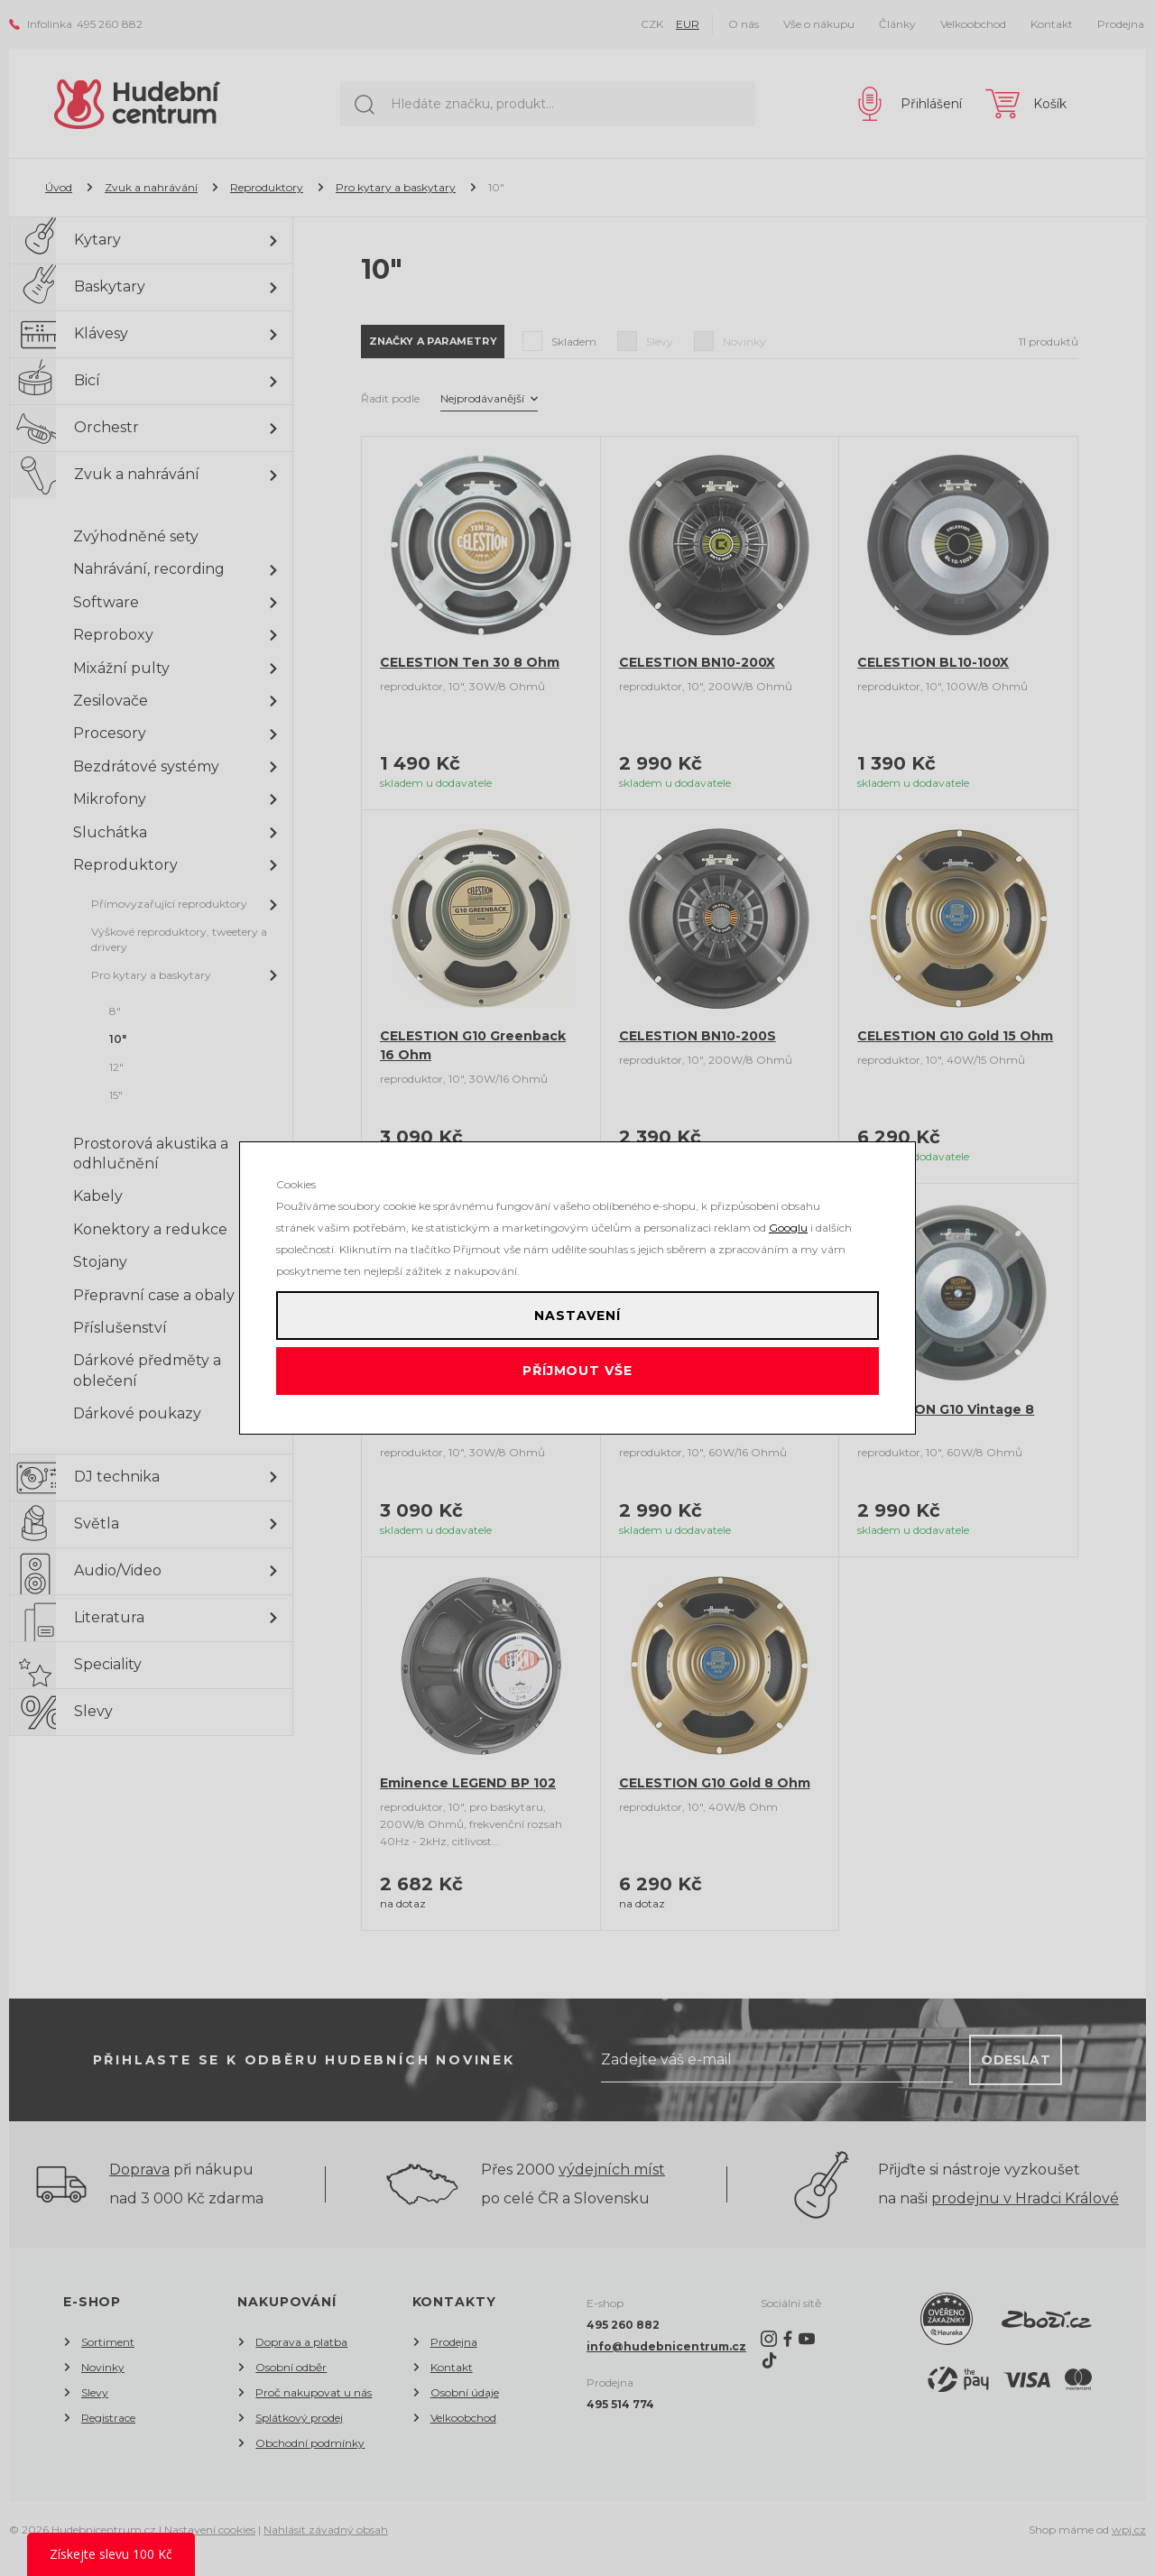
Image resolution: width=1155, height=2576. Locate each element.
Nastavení (577, 1307)
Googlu (788, 1211)
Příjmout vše (578, 1379)
